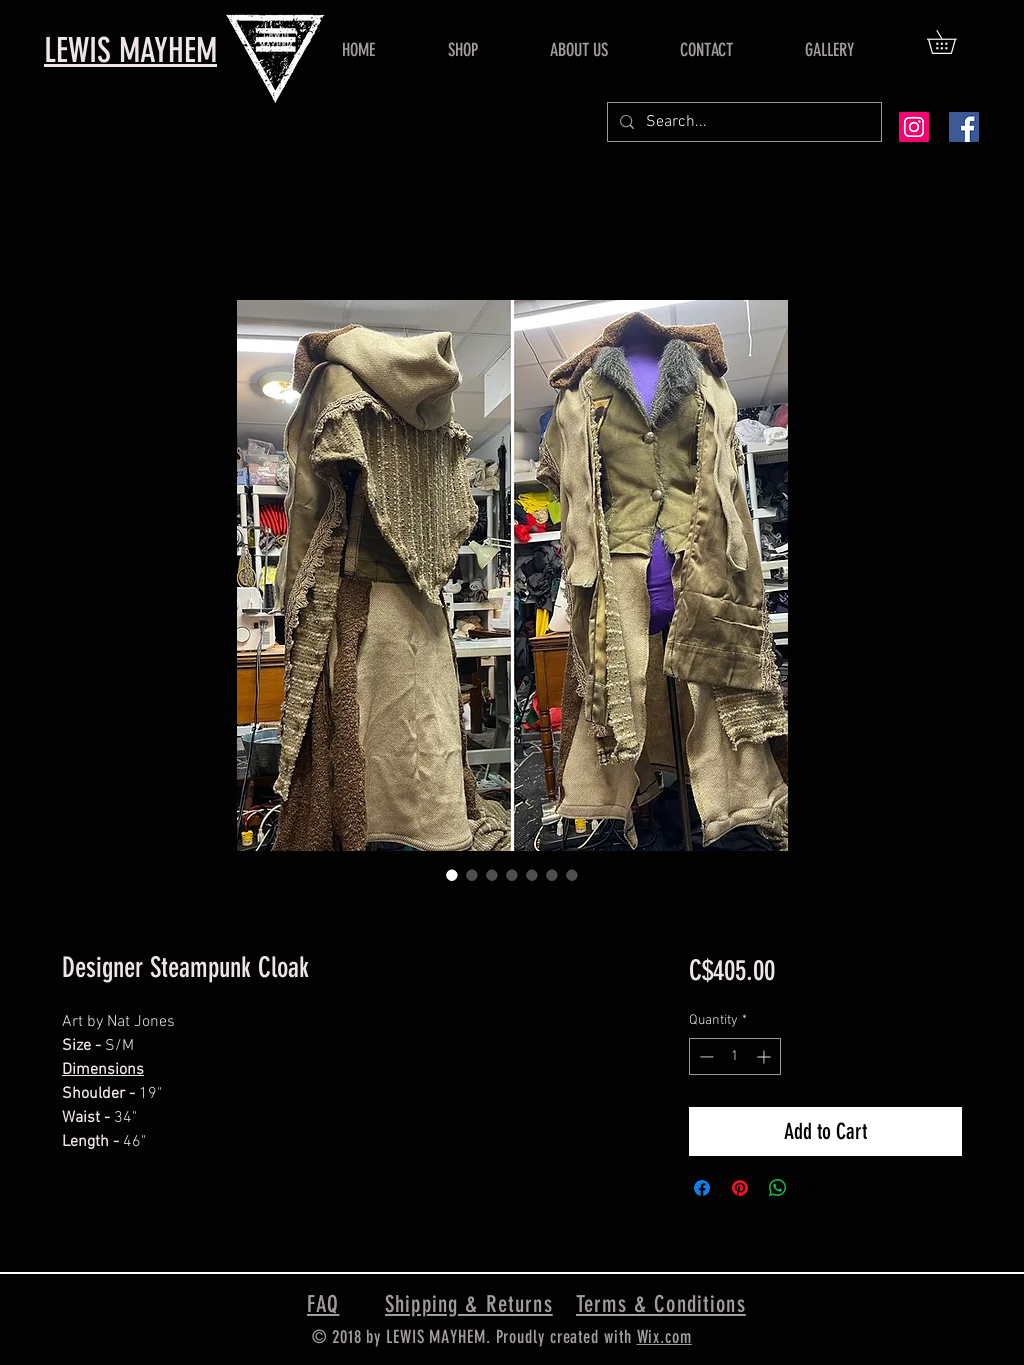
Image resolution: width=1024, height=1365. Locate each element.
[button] (953, 42)
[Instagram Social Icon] (914, 127)
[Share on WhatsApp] (778, 1188)
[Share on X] (816, 1188)
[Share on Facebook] (702, 1188)
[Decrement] (704, 1056)
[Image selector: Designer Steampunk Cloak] (452, 875)
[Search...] (742, 122)
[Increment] (765, 1056)
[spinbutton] (735, 1056)
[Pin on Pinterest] (740, 1188)
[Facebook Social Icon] (964, 127)
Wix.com (664, 1337)
